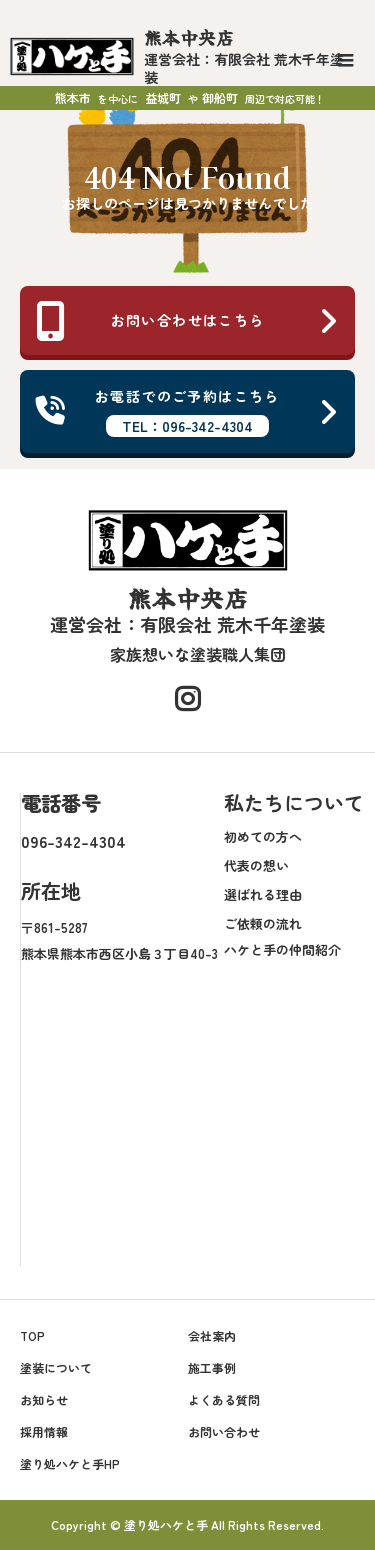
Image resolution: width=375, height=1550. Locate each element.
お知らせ (44, 1399)
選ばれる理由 (263, 894)
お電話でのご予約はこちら (187, 411)
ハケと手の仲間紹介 (282, 949)
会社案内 (212, 1335)
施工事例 (212, 1367)
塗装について (56, 1367)
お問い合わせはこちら (187, 321)
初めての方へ (263, 836)
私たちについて (294, 802)
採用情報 (44, 1431)
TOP (32, 1335)
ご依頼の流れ (263, 923)
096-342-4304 (73, 841)
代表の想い (256, 865)
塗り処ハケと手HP (70, 1463)
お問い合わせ (224, 1431)
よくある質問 (224, 1399)
